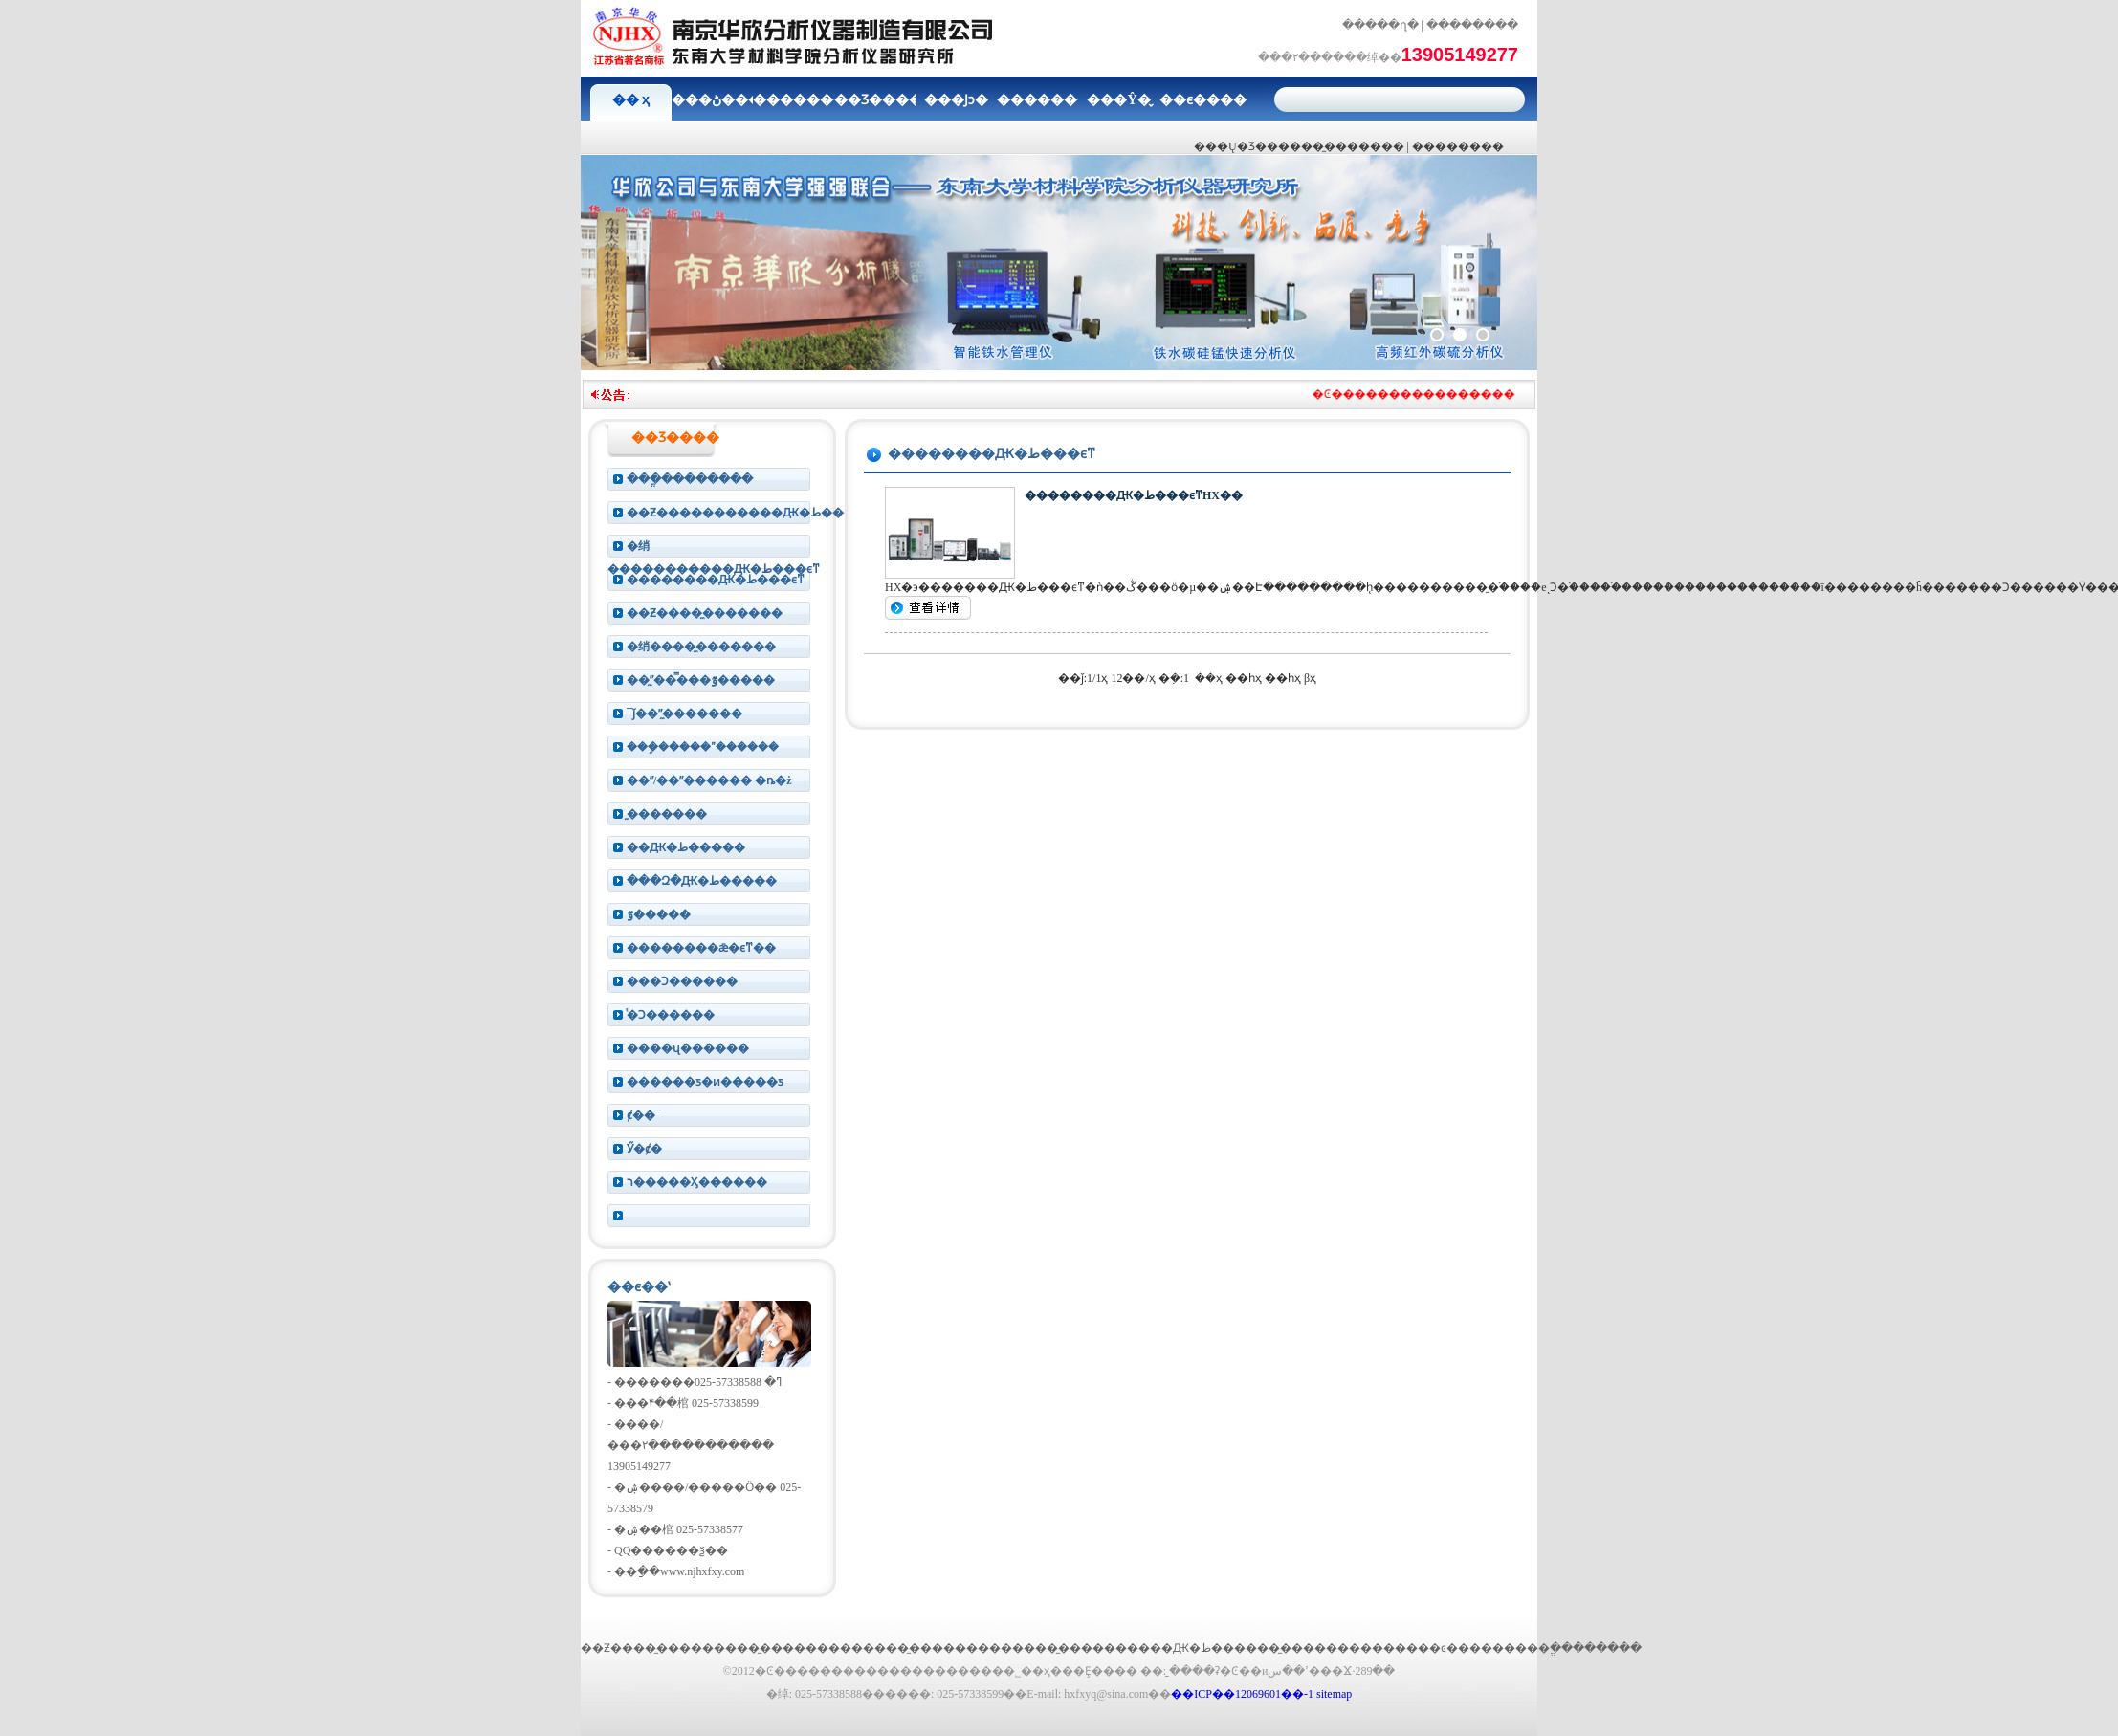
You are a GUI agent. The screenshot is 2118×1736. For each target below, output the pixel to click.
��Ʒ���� (875, 100)
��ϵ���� (1200, 100)
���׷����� (1458, 146)
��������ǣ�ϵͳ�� (701, 948)
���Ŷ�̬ (1118, 100)
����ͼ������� (1461, 1648)
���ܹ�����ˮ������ (703, 747)
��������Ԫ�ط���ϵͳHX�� (1134, 495)
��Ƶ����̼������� (705, 613)
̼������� (667, 814)
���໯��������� (721, 1215)
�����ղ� (1380, 25)
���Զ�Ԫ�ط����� (702, 881)
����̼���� (1058, 1648)
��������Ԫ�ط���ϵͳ (716, 579)
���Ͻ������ (682, 981)
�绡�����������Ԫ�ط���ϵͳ (713, 548)
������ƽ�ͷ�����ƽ (705, 1081)
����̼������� (1341, 146)
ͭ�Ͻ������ (671, 1015)
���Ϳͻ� (956, 100)
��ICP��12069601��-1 (1242, 1694)
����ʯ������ (688, 1048)
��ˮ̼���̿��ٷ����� (701, 680)
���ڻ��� (712, 100)
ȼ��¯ (644, 1115)
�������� (1472, 25)
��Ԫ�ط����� (686, 847)
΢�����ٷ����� (659, 914)
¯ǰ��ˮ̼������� (684, 713)
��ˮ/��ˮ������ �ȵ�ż (709, 780)
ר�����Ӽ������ (697, 1182)
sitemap (1334, 1694)
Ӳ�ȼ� (644, 1148)
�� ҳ (631, 100)
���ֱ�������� (690, 479)
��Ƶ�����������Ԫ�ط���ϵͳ (731, 512)
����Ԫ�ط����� (1198, 1648)
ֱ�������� (1596, 1648)
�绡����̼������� (701, 646)
